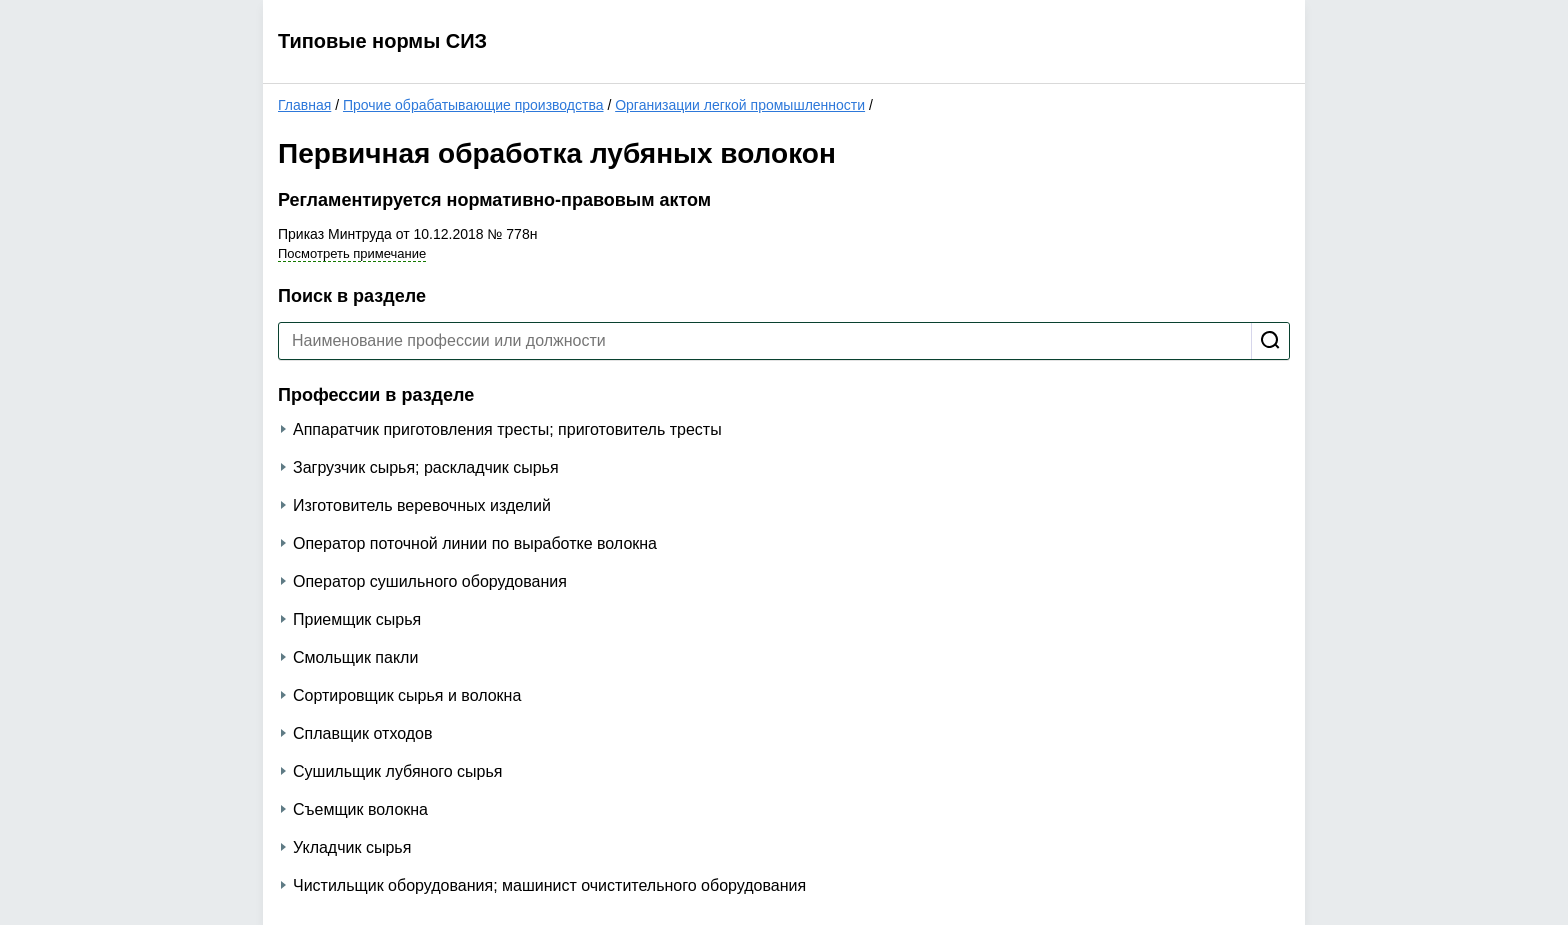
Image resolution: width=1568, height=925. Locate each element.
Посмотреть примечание (352, 253)
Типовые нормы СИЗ (382, 41)
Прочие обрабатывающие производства (473, 105)
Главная (304, 105)
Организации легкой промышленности (740, 105)
